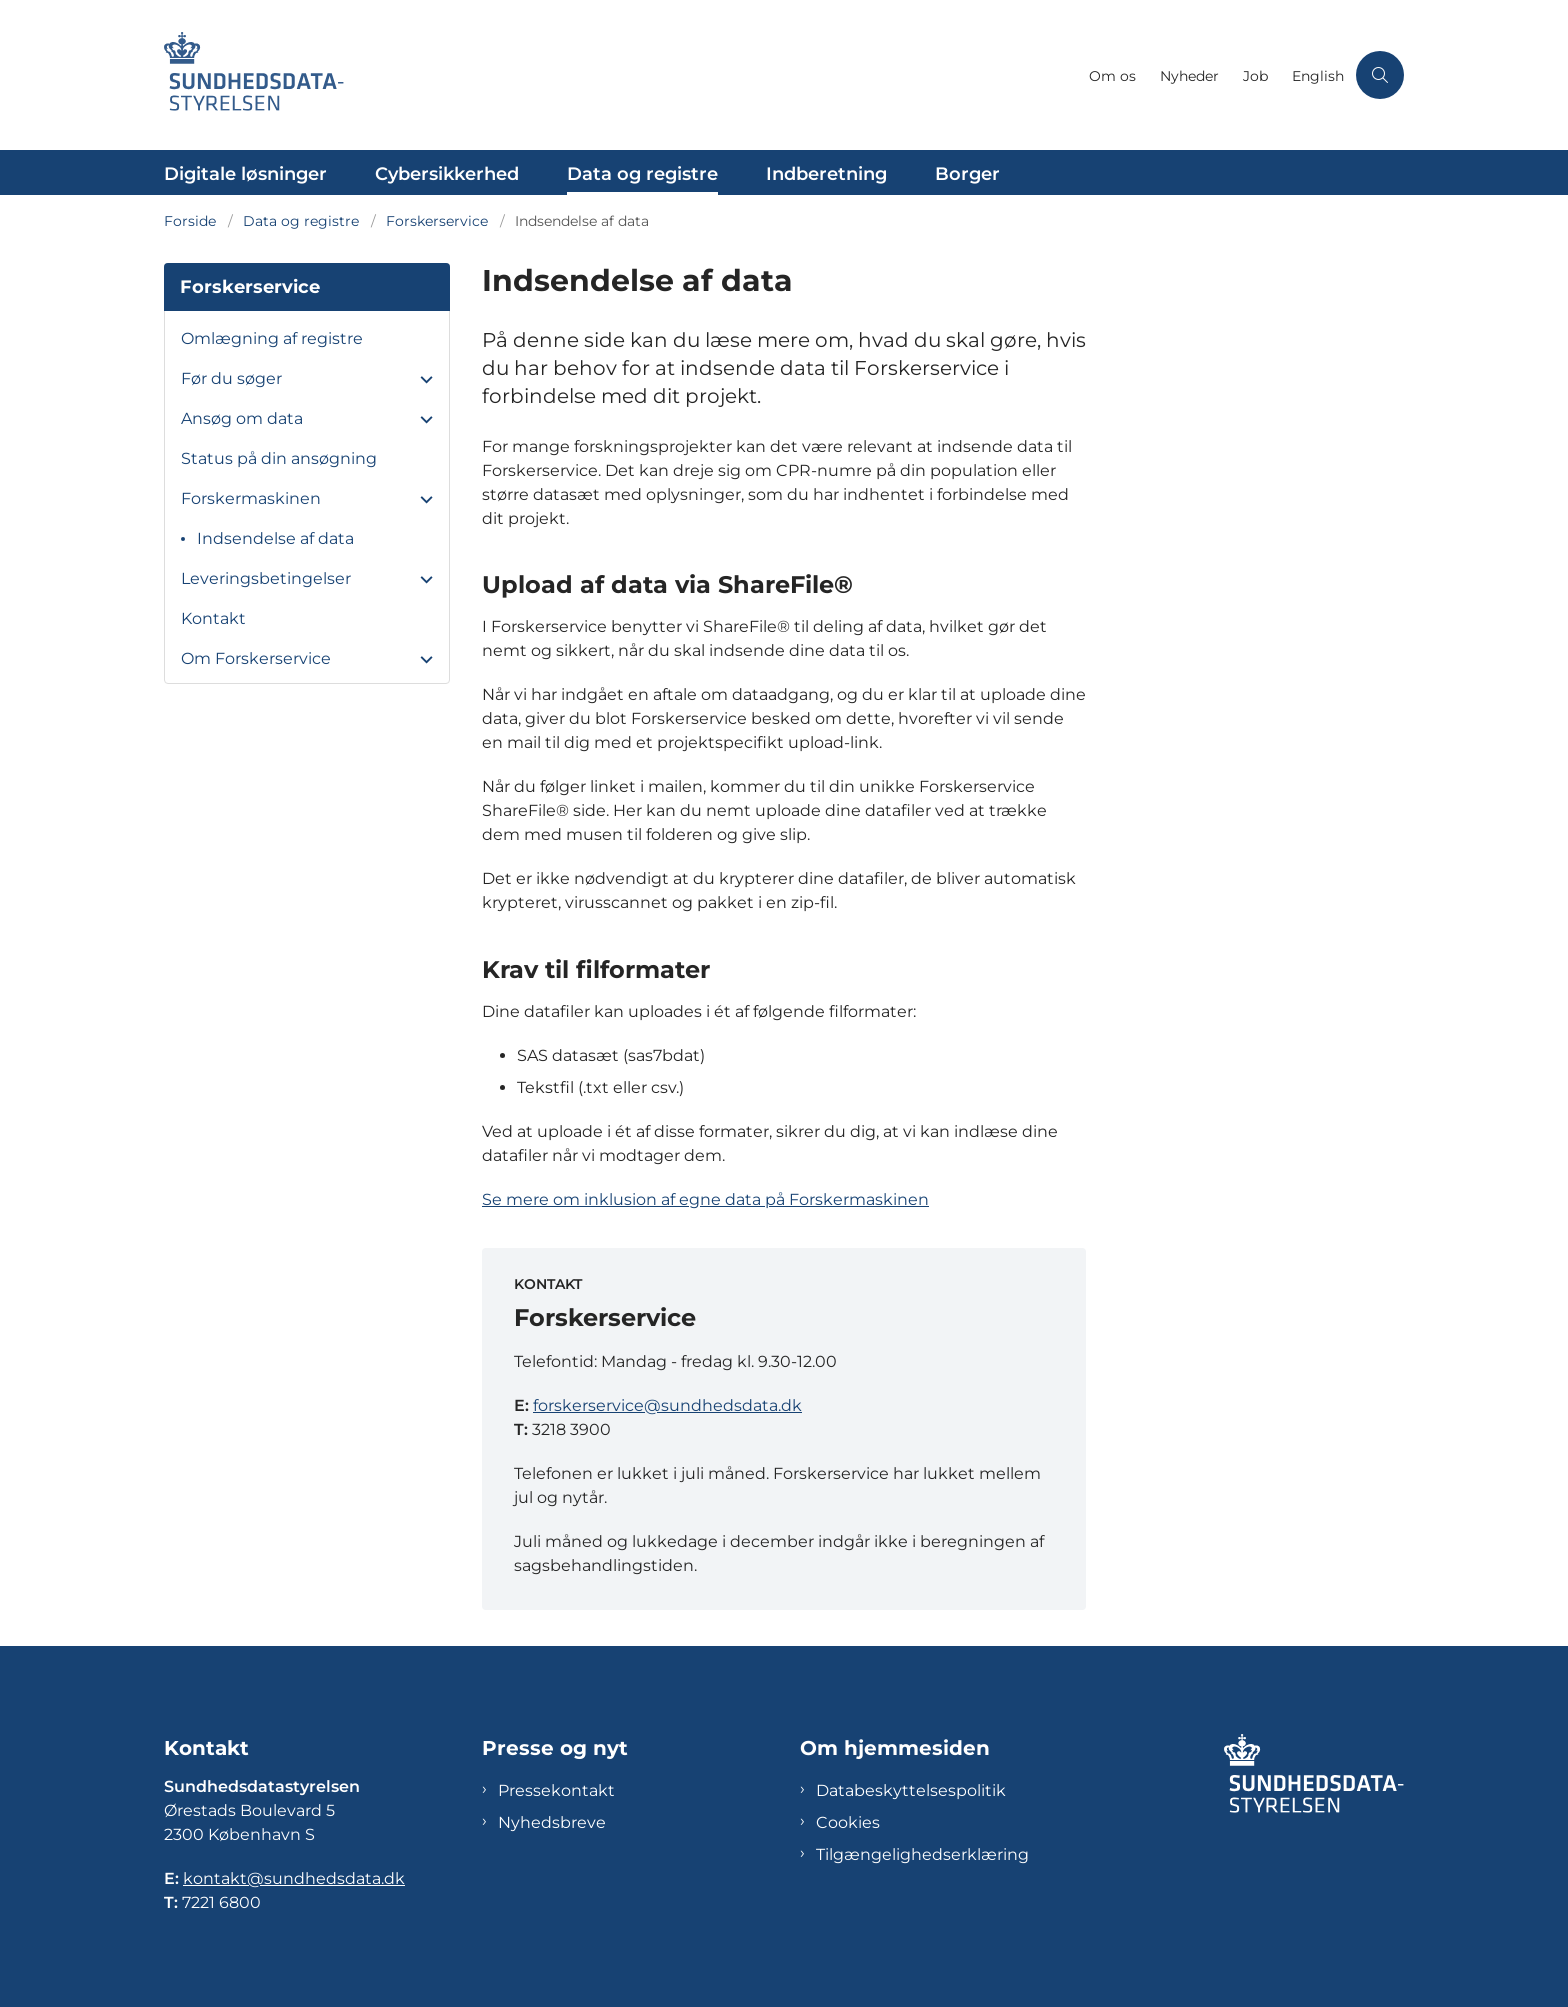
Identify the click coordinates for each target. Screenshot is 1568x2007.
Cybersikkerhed (447, 174)
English (1318, 76)
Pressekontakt (556, 1790)
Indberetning (826, 174)
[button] (421, 380)
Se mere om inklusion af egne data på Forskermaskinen (705, 1199)
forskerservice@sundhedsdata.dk (667, 1405)
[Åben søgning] (1380, 75)
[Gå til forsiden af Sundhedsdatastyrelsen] (620, 75)
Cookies (848, 1822)
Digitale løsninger (245, 174)
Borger (967, 174)
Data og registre (642, 174)
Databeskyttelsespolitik (911, 1790)
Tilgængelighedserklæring (922, 1854)
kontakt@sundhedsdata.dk (294, 1878)
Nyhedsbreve (552, 1822)
